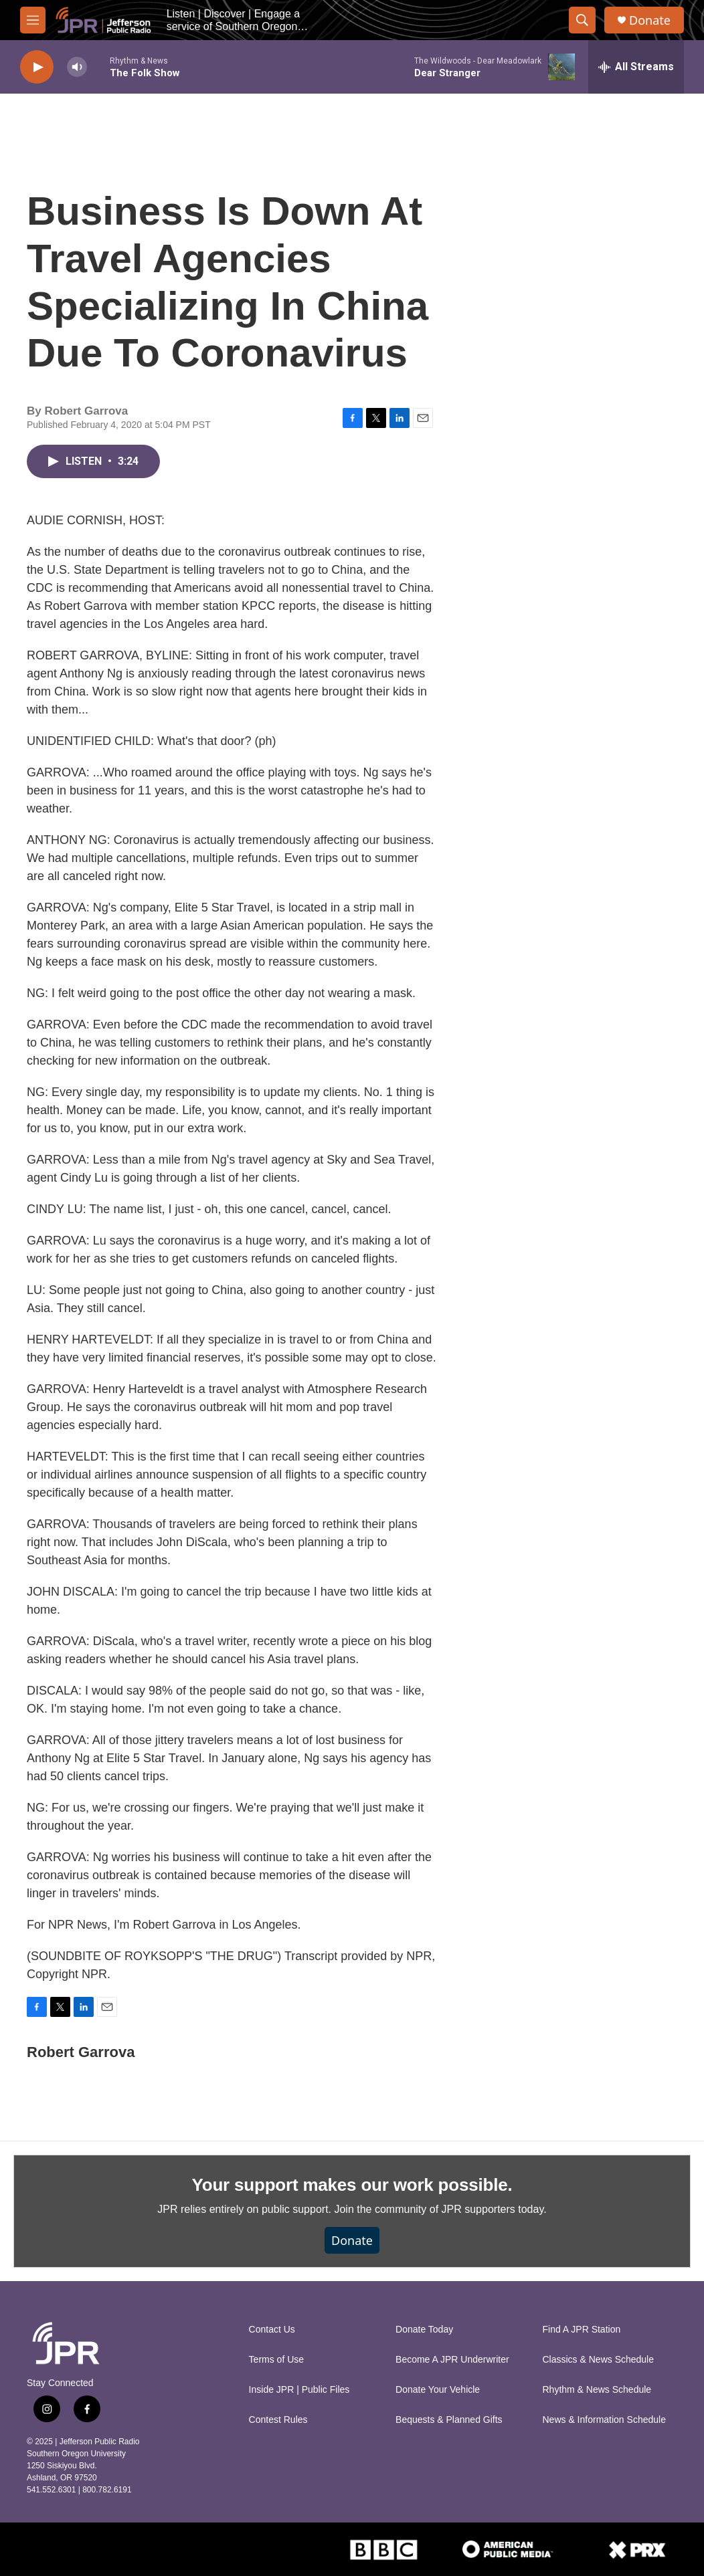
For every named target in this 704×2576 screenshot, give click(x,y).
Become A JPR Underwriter (452, 2360)
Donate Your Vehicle (437, 2390)
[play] (37, 67)
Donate (650, 20)
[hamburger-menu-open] (33, 20)
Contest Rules (278, 2420)
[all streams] (636, 67)
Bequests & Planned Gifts (449, 2420)
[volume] (77, 67)
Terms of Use (276, 2360)
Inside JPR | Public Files (299, 2390)
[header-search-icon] (582, 20)
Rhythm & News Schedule (597, 2390)
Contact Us (272, 2330)
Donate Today (424, 2330)
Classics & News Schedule (598, 2360)
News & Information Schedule (604, 2420)
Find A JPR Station (582, 2330)
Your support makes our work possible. (352, 2185)
